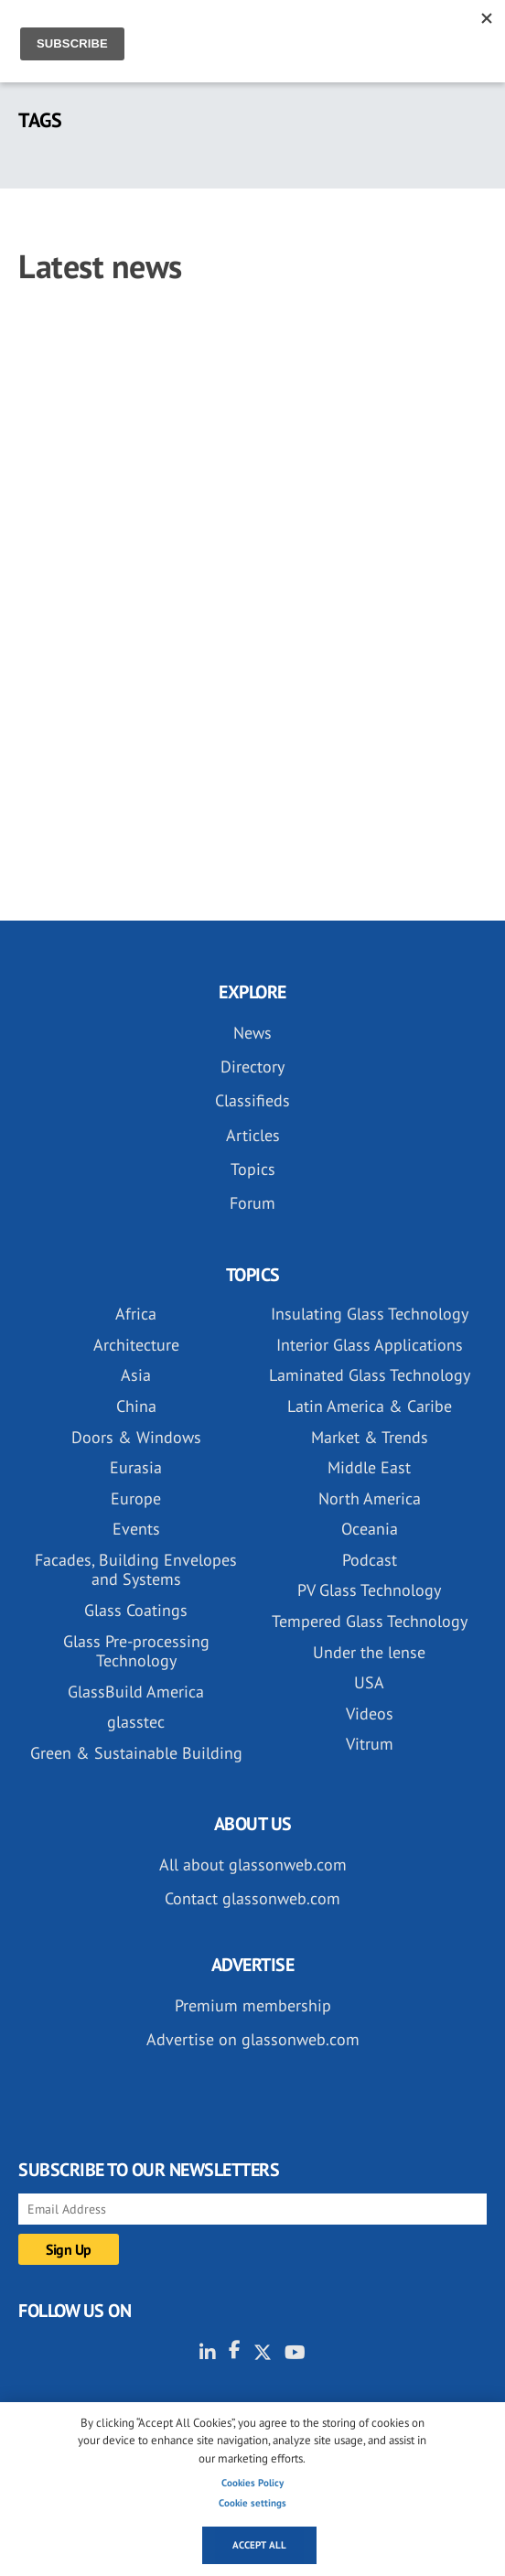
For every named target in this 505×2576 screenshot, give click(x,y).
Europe (136, 1498)
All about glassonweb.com (253, 1864)
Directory (252, 1066)
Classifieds (252, 1100)
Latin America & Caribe (369, 1406)
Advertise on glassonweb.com (253, 2039)
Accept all (259, 2544)
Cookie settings (252, 2502)
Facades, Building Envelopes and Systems (136, 1569)
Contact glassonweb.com (252, 1898)
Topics (253, 1169)
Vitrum (369, 1743)
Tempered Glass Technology (369, 1621)
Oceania (369, 1528)
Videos (369, 1713)
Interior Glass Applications (369, 1344)
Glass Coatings (136, 1610)
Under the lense (369, 1652)
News (252, 1032)
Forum (252, 1202)
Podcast (369, 1559)
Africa (135, 1313)
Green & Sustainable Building (136, 1752)
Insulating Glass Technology (369, 1313)
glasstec (136, 1721)
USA (369, 1682)
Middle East (369, 1467)
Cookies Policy (252, 2482)
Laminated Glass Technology (369, 1374)
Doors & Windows (136, 1437)
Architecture (136, 1344)
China (136, 1406)
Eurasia (136, 1467)
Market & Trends (369, 1437)
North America (369, 1498)
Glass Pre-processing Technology (136, 1651)
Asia (136, 1374)
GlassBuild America (136, 1691)
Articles (253, 1135)
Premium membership (253, 2005)
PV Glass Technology (369, 1590)
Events (136, 1528)
